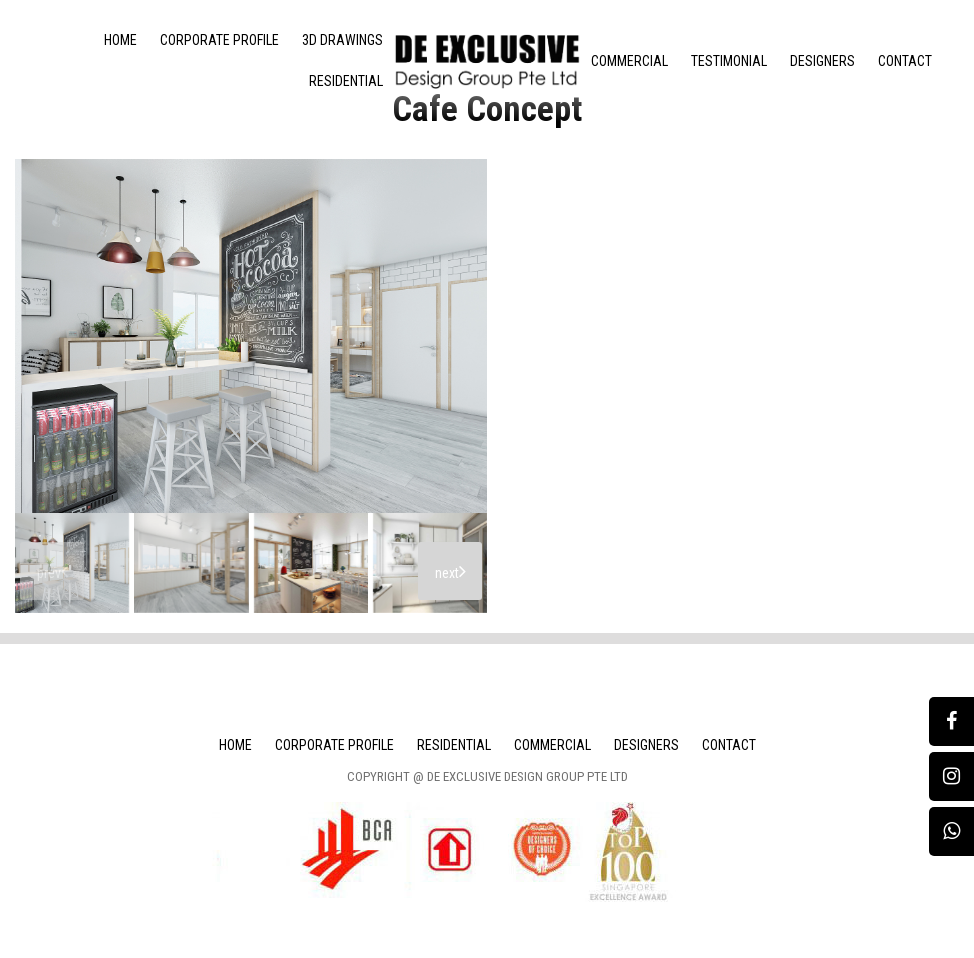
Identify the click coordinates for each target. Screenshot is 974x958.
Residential (346, 81)
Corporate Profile (219, 40)
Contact (905, 61)
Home (120, 40)
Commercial (629, 61)
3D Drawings (342, 40)
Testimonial (729, 61)
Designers (822, 61)
